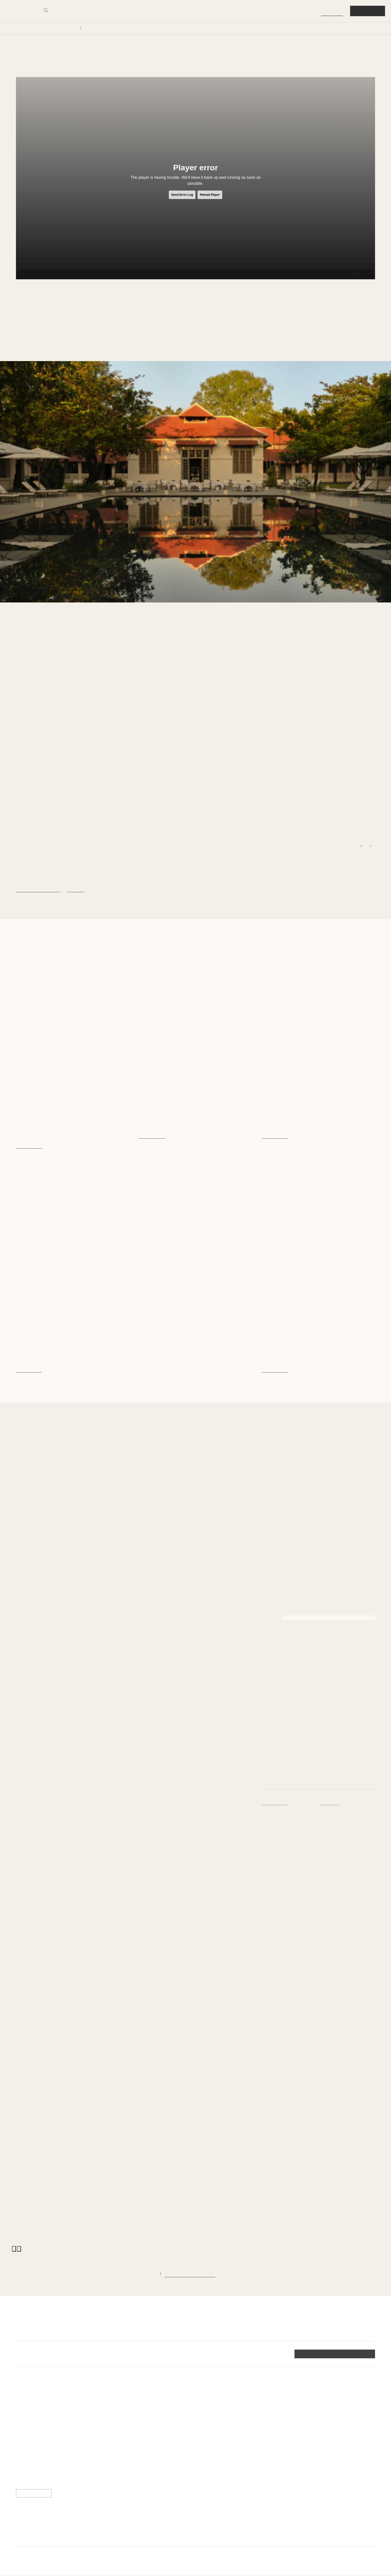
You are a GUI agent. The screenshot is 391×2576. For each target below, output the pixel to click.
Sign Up (334, 2354)
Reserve (367, 11)
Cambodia (270, 1693)
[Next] (370, 847)
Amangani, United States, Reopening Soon (142, 2401)
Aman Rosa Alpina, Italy (128, 2519)
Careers (22, 2437)
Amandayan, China (215, 2407)
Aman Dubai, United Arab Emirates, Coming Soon (148, 2471)
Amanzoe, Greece (123, 2513)
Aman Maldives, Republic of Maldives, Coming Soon (242, 2462)
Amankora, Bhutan (215, 2432)
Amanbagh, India (213, 2395)
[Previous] (361, 847)
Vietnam (362, 1688)
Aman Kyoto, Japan (215, 2438)
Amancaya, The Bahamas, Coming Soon (140, 2444)
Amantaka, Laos (303, 2420)
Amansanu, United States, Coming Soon (141, 2450)
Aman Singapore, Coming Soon (316, 2395)
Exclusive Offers (250, 28)
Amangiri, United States (128, 2407)
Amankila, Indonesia (216, 2426)
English (327, 11)
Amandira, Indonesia (216, 2414)
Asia (203, 2388)
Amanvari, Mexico (123, 2426)
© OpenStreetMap (322, 1618)
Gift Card (306, 28)
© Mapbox (294, 1618)
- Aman (22, 2394)
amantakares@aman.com (181, 2322)
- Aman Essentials (31, 2400)
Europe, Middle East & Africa (132, 2463)
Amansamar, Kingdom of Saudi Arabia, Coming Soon (151, 2495)
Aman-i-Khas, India (215, 2444)
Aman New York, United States (133, 2414)
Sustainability (27, 2449)
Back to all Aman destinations (190, 2274)
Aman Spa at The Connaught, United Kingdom (145, 2525)
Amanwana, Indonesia (218, 2474)
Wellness (194, 28)
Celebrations (219, 28)
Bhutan (267, 1688)
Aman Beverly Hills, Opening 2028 (136, 2438)
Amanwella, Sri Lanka (308, 2450)
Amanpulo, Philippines (309, 2438)
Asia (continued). (305, 2388)
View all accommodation (38, 889)
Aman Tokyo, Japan (306, 2426)
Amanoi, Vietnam (305, 2432)
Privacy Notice (28, 2455)
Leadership (25, 2443)
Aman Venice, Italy (124, 2507)
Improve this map (357, 1618)
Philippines (294, 1688)
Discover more (29, 1145)
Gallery (94, 28)
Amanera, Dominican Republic (133, 2395)
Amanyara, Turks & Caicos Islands (136, 2420)
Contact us (329, 1801)
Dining (174, 28)
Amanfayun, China (215, 2420)
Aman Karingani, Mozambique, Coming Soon (145, 2531)
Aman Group (26, 2388)
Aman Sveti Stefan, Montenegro (134, 2501)
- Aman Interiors (30, 2406)
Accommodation (121, 28)
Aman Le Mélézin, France (129, 2483)
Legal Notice (26, 2468)
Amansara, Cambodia (217, 2456)
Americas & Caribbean (127, 2388)
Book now (75, 889)
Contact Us (329, 28)
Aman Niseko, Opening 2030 (314, 2462)
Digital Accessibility (33, 2474)
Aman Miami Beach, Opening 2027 (137, 2432)
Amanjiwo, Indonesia (217, 2450)
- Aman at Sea (28, 2412)
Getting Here (282, 28)
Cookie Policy (27, 2461)
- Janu (21, 2419)
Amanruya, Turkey (123, 2489)
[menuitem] (145, 2557)
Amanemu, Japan (304, 2407)
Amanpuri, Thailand (307, 2444)
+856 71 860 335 (169, 2316)
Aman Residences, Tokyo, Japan (316, 2414)
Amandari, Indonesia (216, 2401)
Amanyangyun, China (217, 2480)
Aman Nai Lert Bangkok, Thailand (317, 2456)
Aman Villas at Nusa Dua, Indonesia (229, 2468)
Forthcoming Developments (39, 2431)
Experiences (152, 28)
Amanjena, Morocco (125, 2477)
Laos (289, 1693)
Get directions (275, 1631)
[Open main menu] (18, 11)
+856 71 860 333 (168, 2310)
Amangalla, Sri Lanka (307, 2401)
